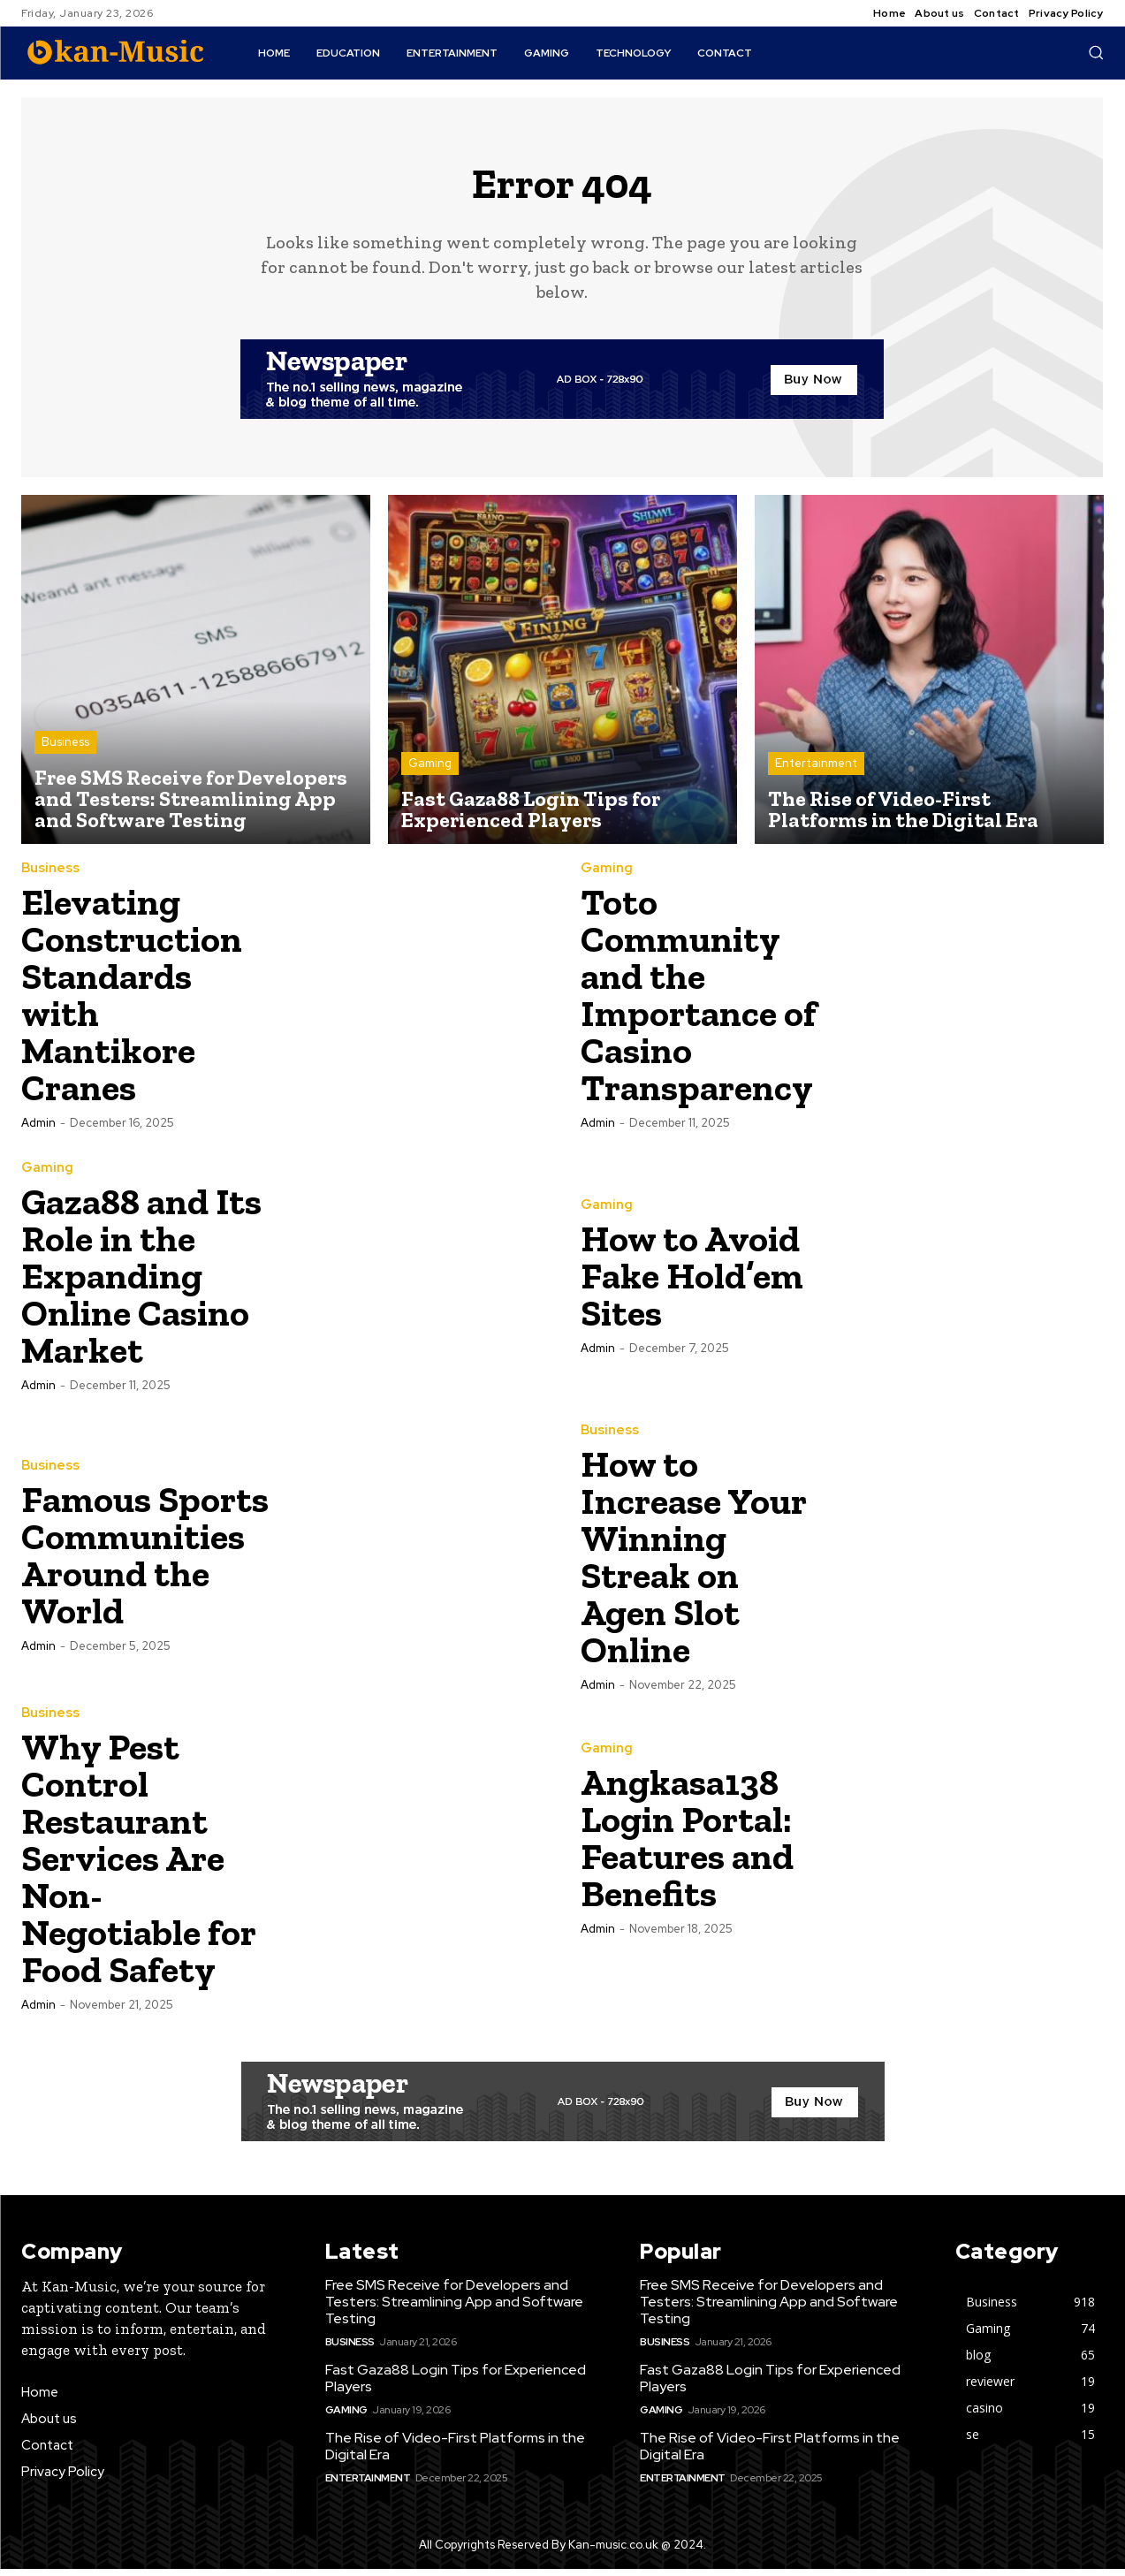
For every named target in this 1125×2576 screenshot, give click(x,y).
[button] (1096, 52)
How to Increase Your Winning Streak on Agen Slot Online (693, 1563)
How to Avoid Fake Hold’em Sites (692, 1282)
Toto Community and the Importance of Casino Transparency (699, 1001)
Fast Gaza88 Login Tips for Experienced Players (455, 2385)
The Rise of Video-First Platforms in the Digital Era (455, 2453)
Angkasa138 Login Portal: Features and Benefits (687, 1845)
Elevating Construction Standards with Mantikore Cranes (131, 1001)
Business (65, 748)
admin (38, 1129)
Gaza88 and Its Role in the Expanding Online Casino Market (141, 1282)
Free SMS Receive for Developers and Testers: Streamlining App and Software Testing (454, 2309)
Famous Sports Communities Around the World (145, 1562)
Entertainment (816, 770)
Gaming (430, 770)
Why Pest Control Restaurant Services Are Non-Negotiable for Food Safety (138, 1865)
